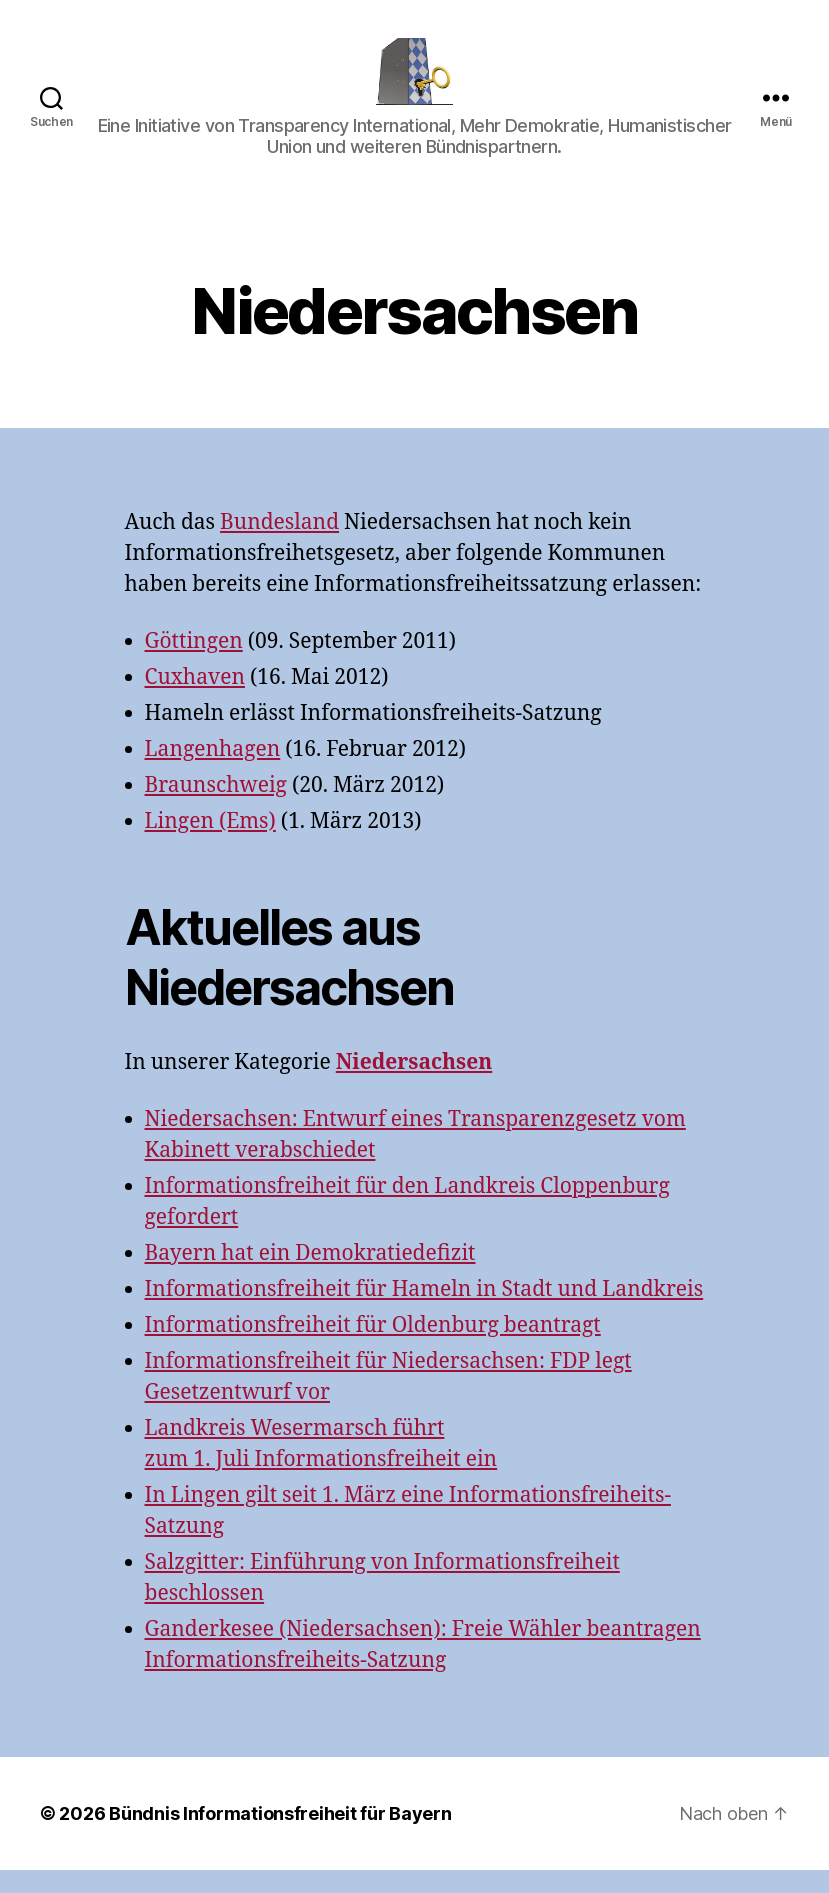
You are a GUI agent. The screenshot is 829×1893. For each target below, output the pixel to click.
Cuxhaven (195, 700)
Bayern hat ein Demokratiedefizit (310, 1276)
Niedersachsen (414, 1085)
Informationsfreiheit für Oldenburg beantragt (373, 1348)
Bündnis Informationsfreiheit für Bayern (280, 1836)
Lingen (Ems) (210, 844)
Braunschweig (216, 808)
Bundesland (279, 545)
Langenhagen (213, 772)
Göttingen (194, 664)
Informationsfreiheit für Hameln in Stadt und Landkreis (424, 1312)
